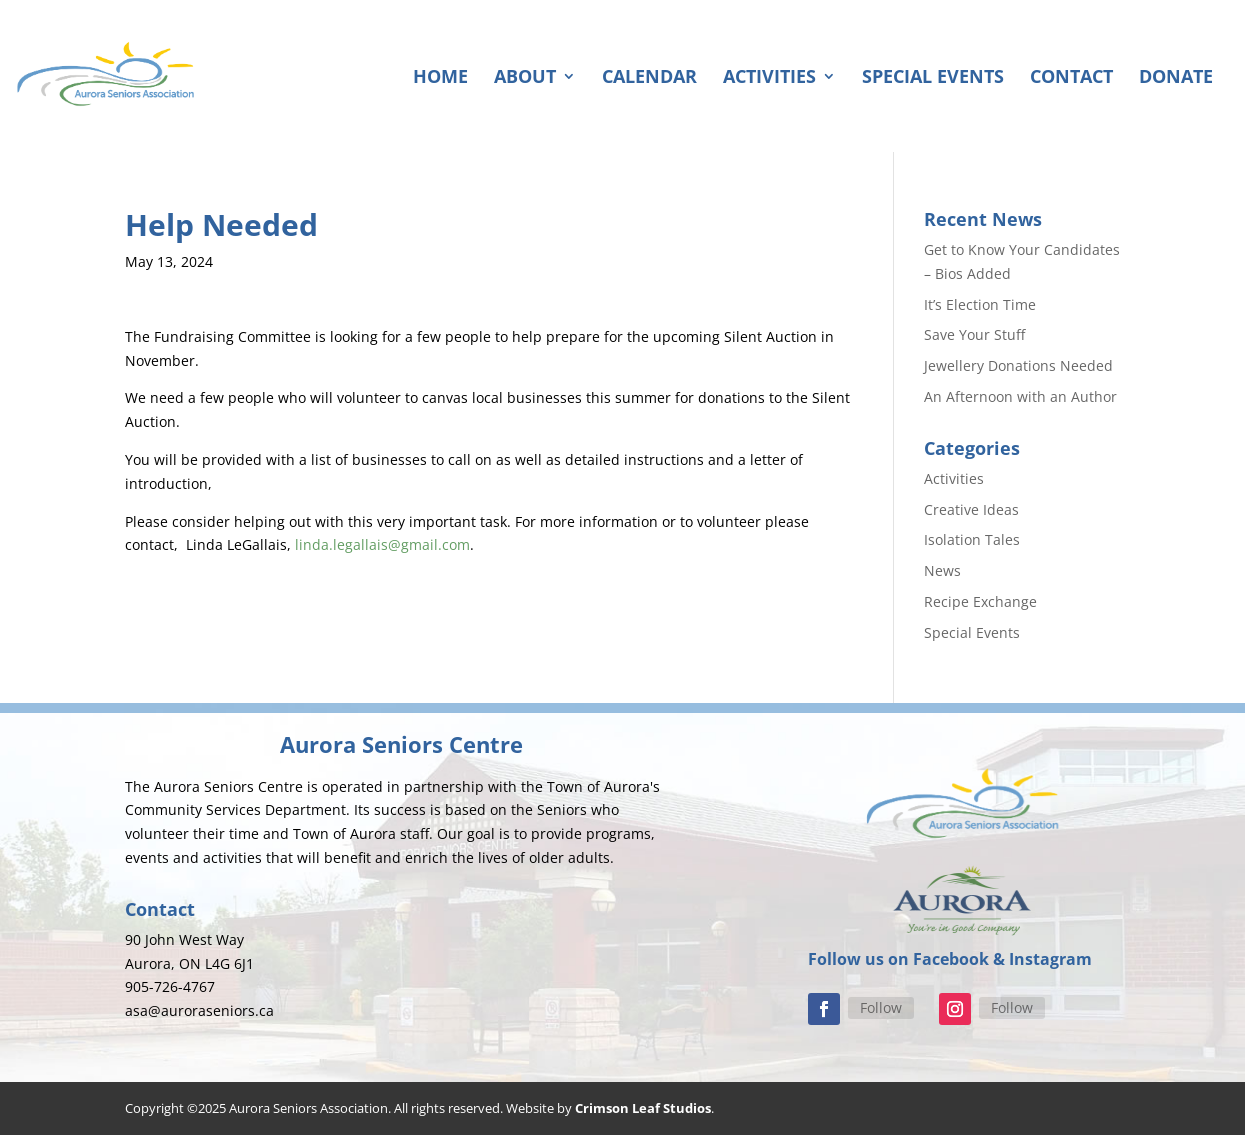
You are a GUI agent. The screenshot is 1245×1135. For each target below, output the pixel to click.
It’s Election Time (980, 304)
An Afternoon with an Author (1020, 396)
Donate (1176, 78)
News (942, 570)
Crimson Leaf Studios (643, 1108)
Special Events (933, 78)
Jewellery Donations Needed (1018, 365)
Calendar (649, 78)
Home (440, 78)
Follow (881, 1007)
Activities (769, 78)
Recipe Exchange (980, 601)
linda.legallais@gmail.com (382, 544)
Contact (1071, 78)
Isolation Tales (972, 539)
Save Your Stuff (974, 334)
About (525, 78)
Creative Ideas (971, 509)
